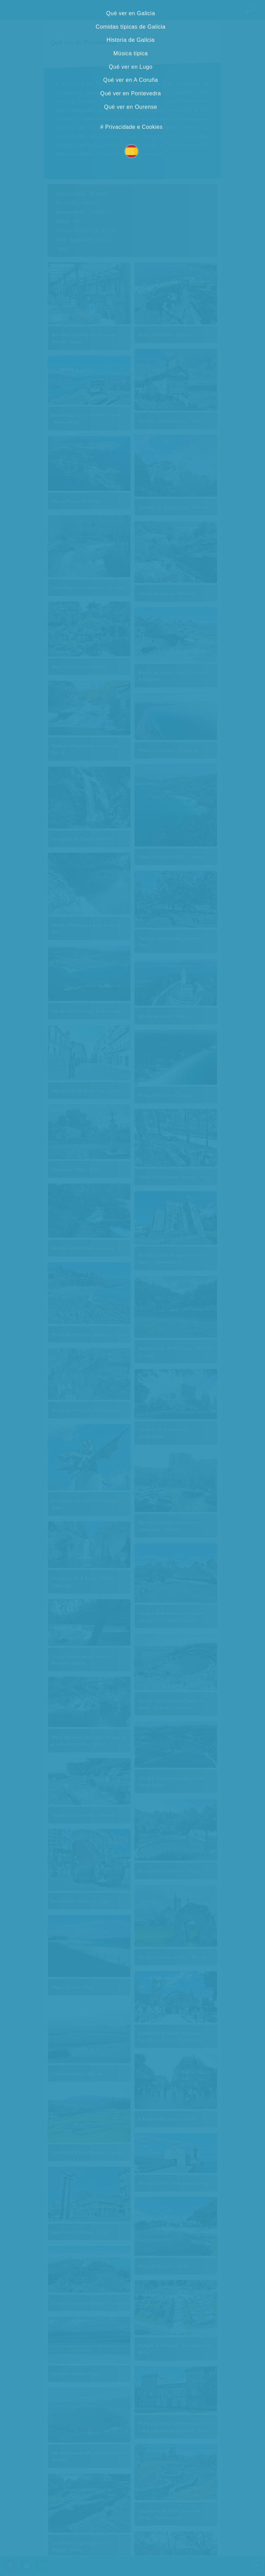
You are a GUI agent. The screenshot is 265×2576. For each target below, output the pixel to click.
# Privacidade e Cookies (131, 127)
